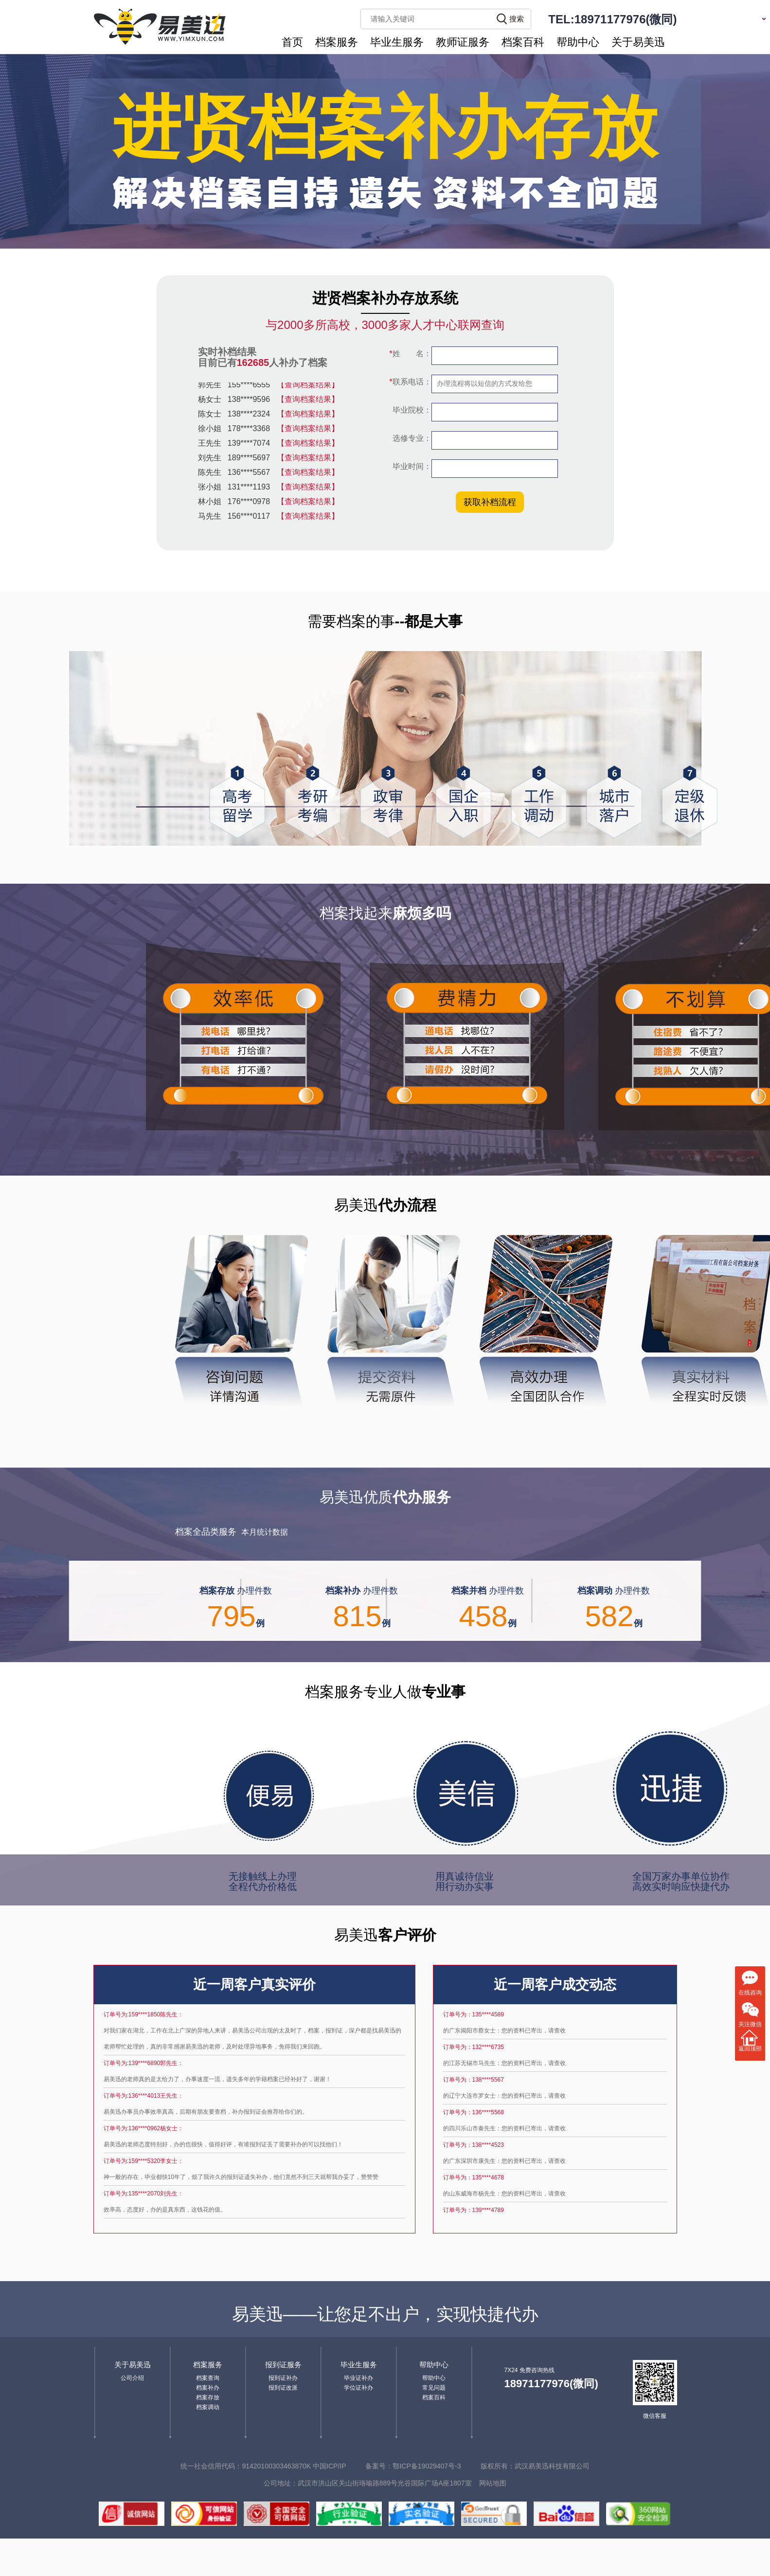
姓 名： (410, 353)
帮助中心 (577, 42)
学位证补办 (358, 2387)
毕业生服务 (397, 42)
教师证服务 (462, 42)
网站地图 (492, 2483)
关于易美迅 (638, 42)
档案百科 (522, 42)
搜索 (516, 19)
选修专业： (410, 438)
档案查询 (207, 2378)
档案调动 (207, 2407)
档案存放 (207, 2397)
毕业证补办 (358, 2378)
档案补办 (207, 2387)
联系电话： (410, 382)
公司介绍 (132, 2378)
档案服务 (336, 42)
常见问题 (434, 2387)
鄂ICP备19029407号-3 (427, 2466)
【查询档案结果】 (308, 386)
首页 (292, 42)
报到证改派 (283, 2387)
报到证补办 (283, 2378)
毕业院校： (410, 410)
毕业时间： (410, 466)
